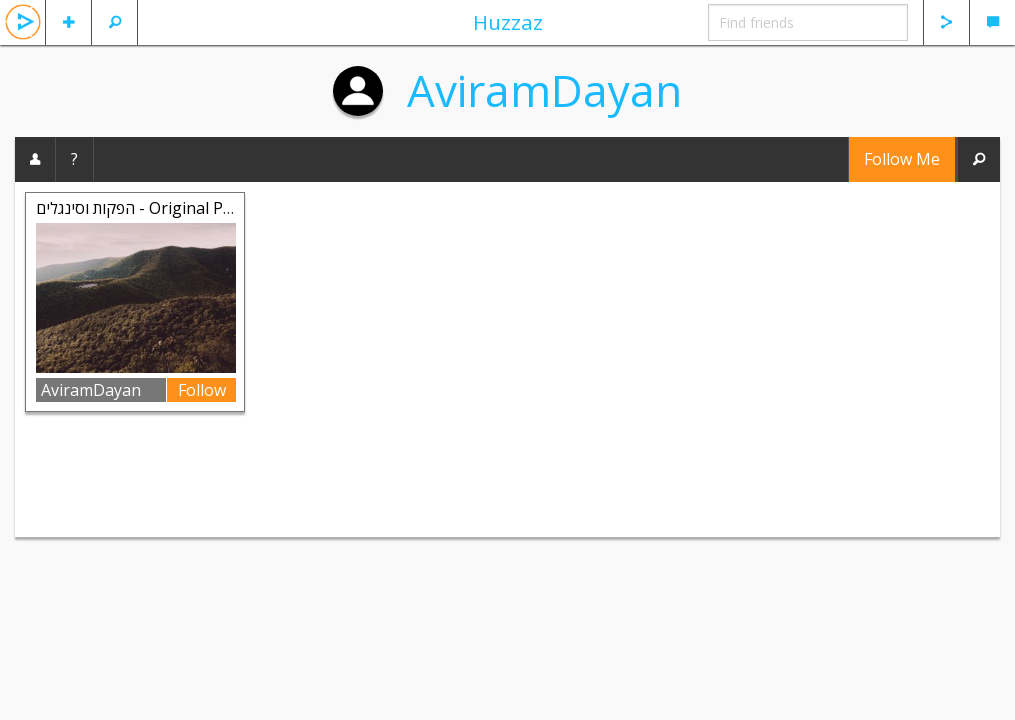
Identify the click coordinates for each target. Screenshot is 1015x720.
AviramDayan (544, 90)
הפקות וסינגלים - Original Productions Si (178, 208)
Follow (202, 390)
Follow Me (902, 159)
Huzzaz (508, 22)
